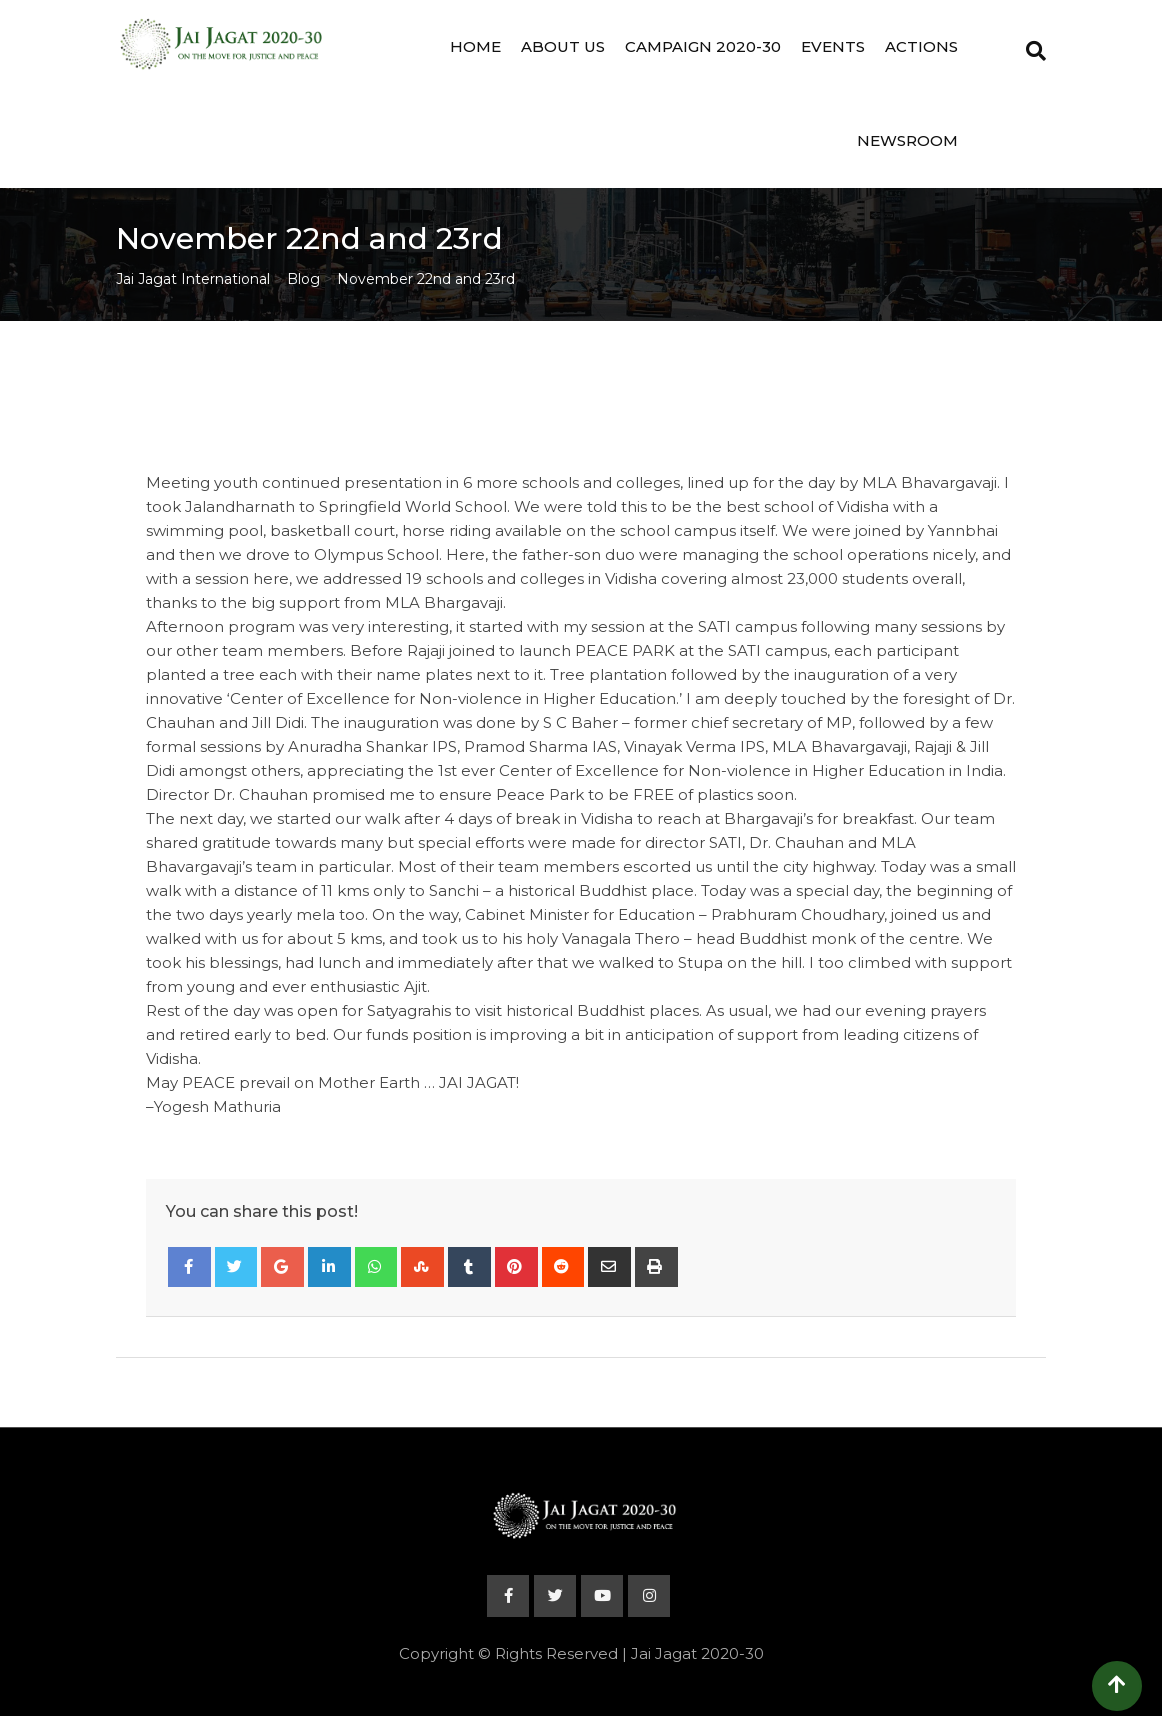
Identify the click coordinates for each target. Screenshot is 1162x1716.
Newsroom (907, 140)
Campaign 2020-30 (703, 46)
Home (475, 46)
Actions (921, 46)
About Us (563, 46)
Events (833, 46)
